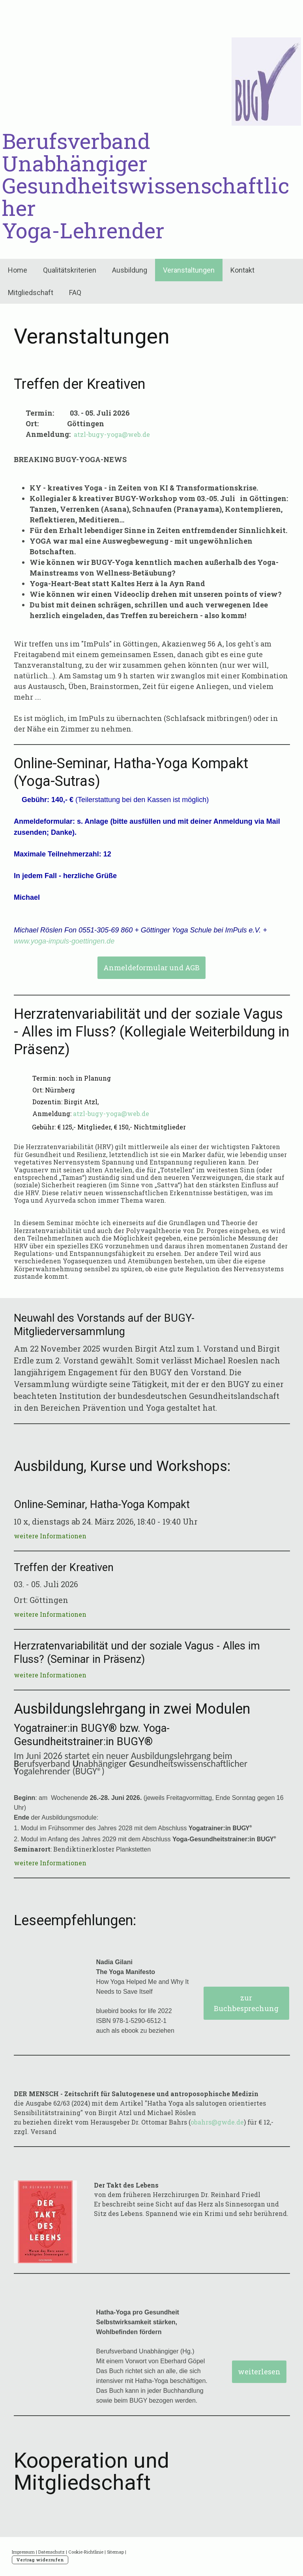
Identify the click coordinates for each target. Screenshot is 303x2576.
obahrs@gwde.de (217, 2122)
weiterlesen (259, 2371)
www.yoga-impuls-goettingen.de (64, 941)
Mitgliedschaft (30, 292)
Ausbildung (129, 270)
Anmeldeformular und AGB (151, 967)
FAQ (75, 292)
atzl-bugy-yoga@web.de (112, 434)
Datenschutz (51, 2552)
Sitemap (115, 2552)
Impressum (23, 2552)
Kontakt (242, 270)
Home (17, 270)
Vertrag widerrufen (40, 2560)
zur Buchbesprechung (246, 2003)
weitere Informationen (50, 1536)
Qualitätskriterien (69, 270)
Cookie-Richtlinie (85, 2552)
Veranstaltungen (189, 270)
